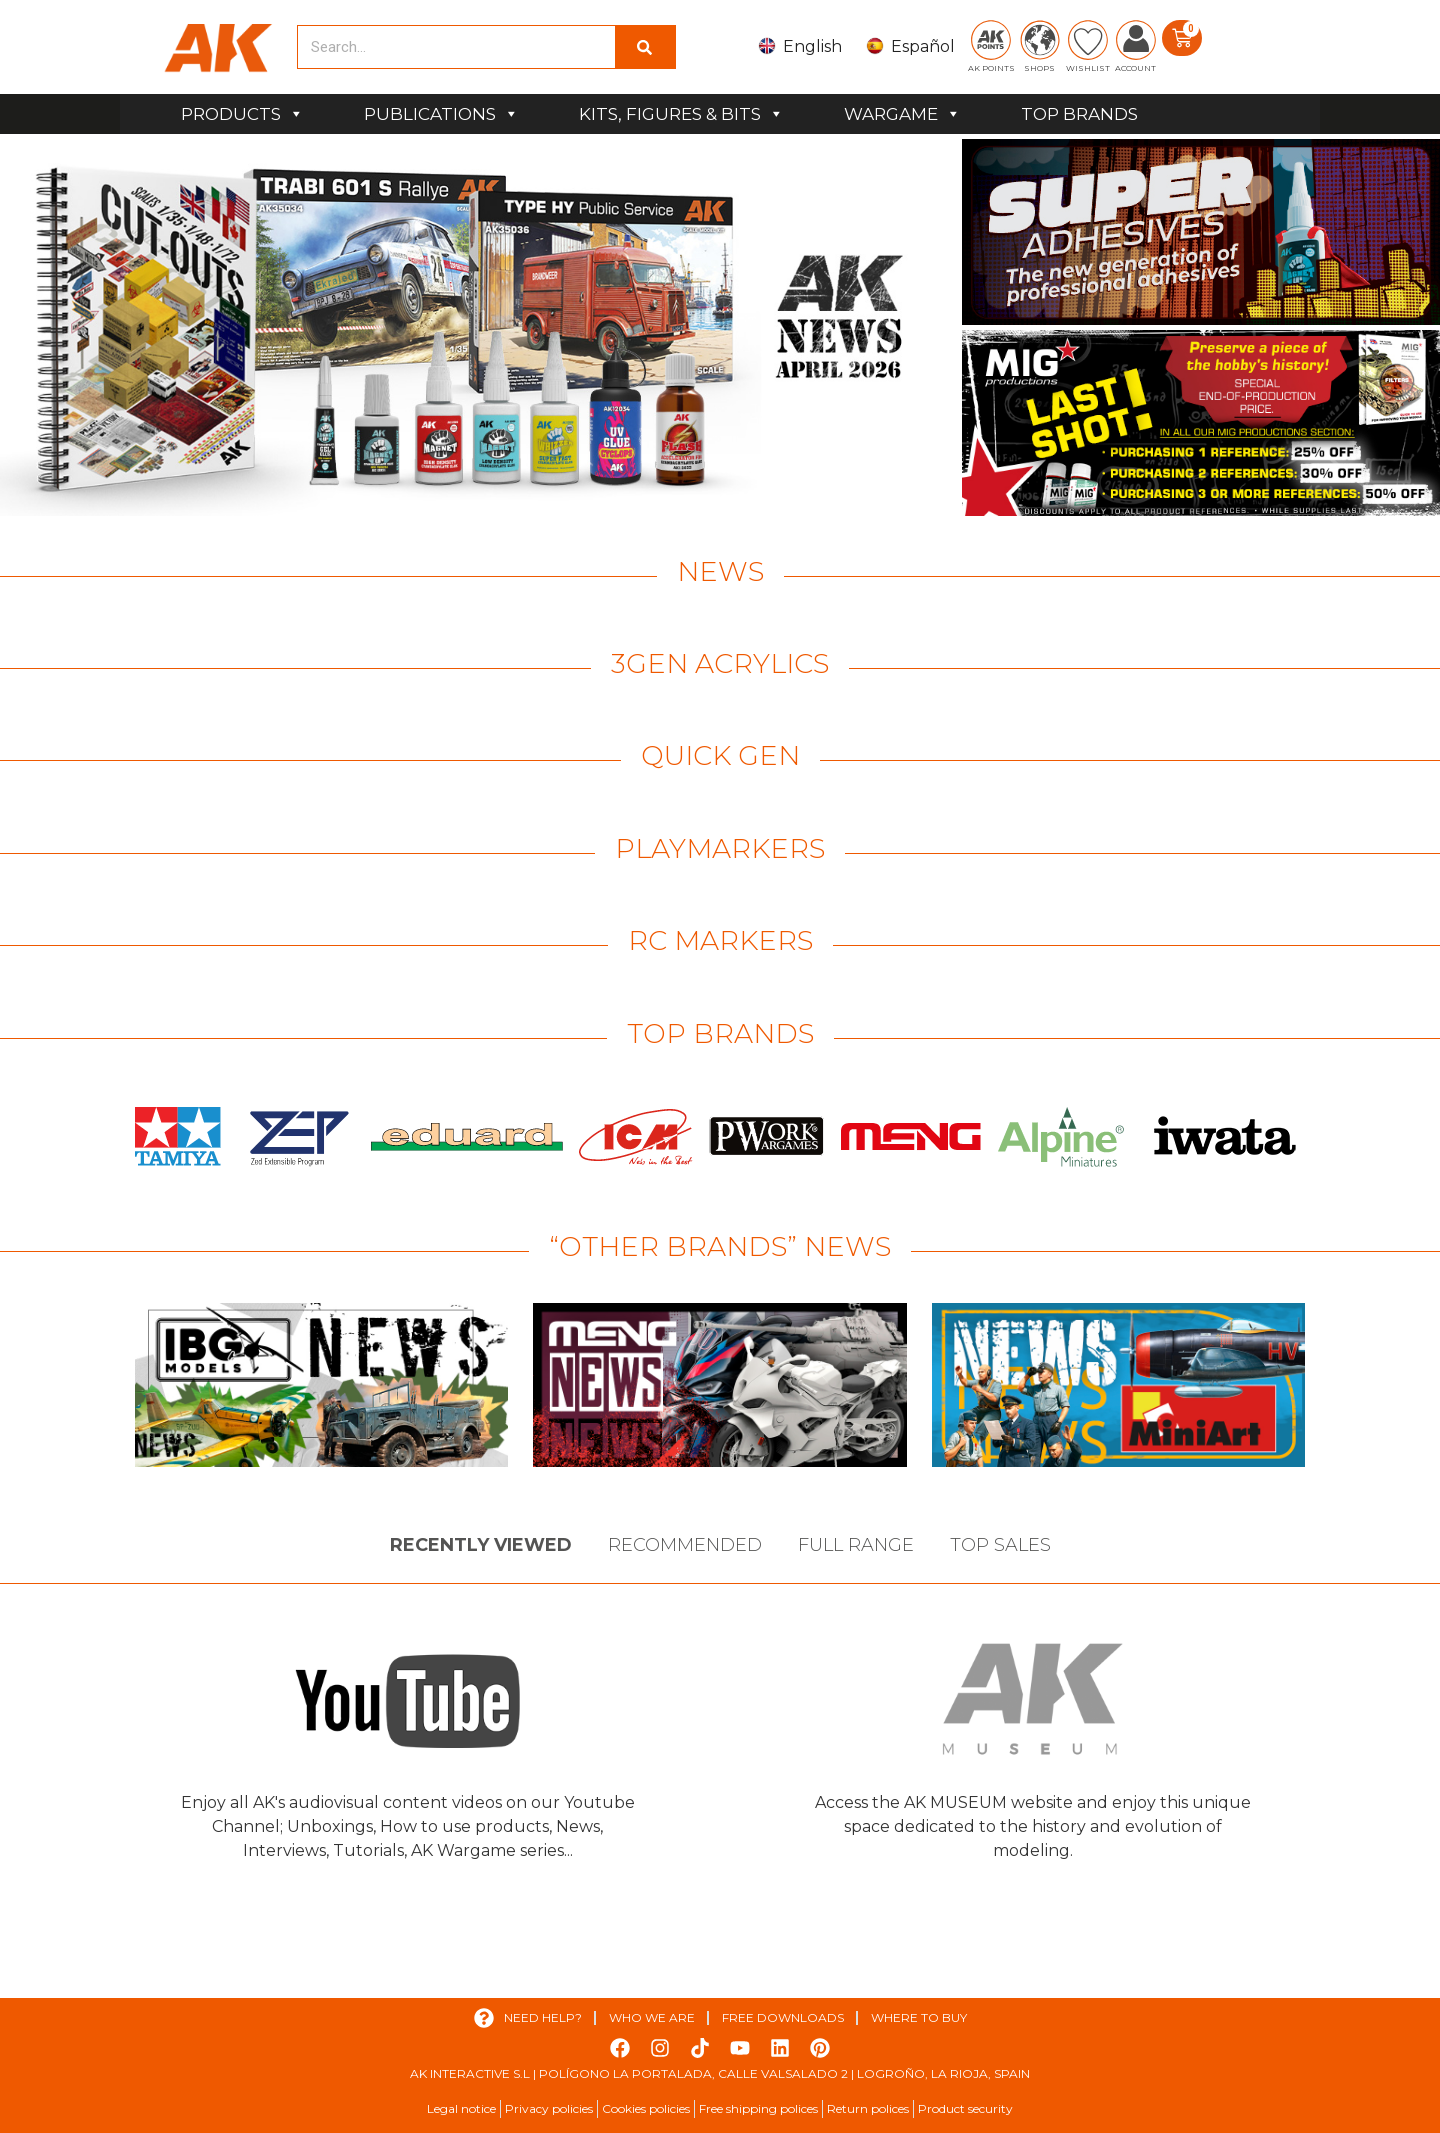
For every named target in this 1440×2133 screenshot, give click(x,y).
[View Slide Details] (478, 327)
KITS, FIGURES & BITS (681, 114)
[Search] (645, 47)
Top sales (1000, 1545)
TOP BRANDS (1079, 114)
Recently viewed (481, 1545)
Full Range (856, 1545)
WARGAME (902, 114)
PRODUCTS (242, 114)
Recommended (685, 1545)
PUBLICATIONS (441, 114)
